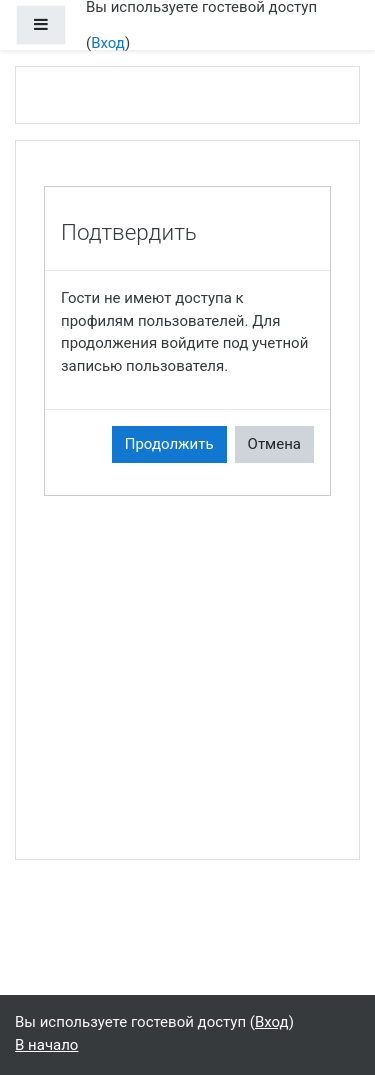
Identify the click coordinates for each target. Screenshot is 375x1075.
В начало (46, 1045)
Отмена (274, 444)
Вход (108, 43)
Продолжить (169, 444)
